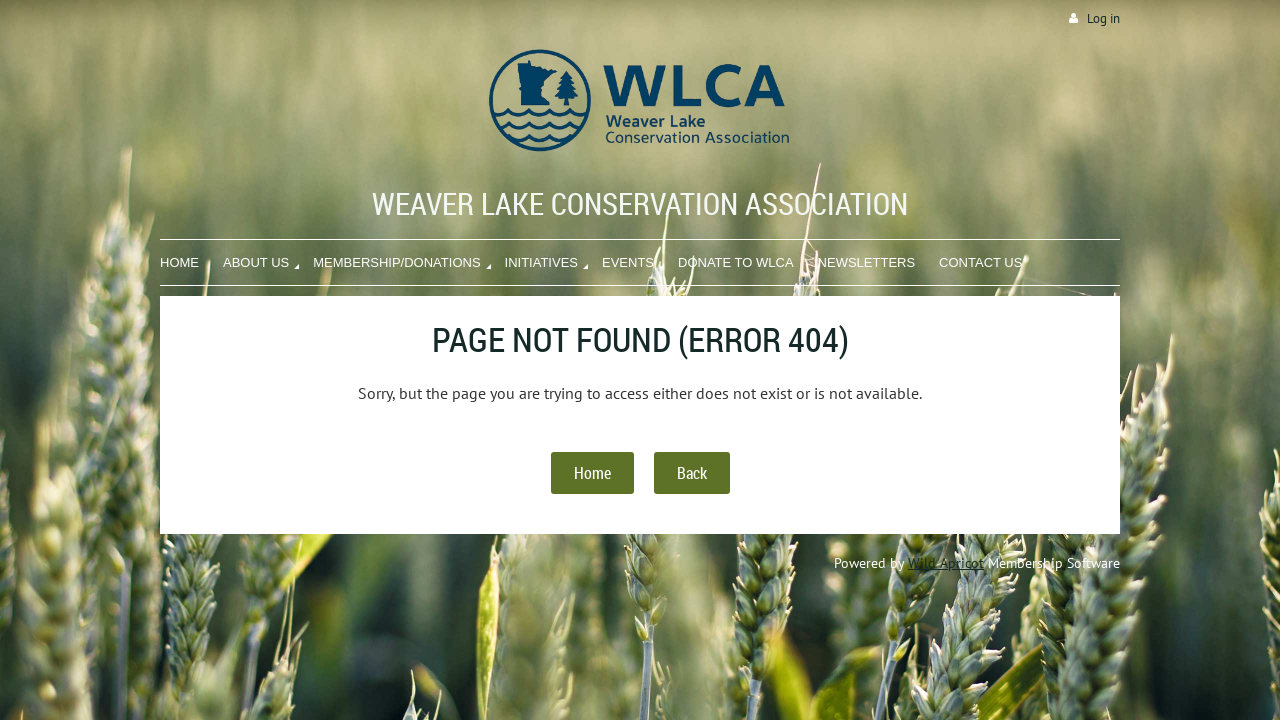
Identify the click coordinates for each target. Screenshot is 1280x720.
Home (592, 473)
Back (692, 473)
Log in (1103, 18)
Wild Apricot (946, 563)
